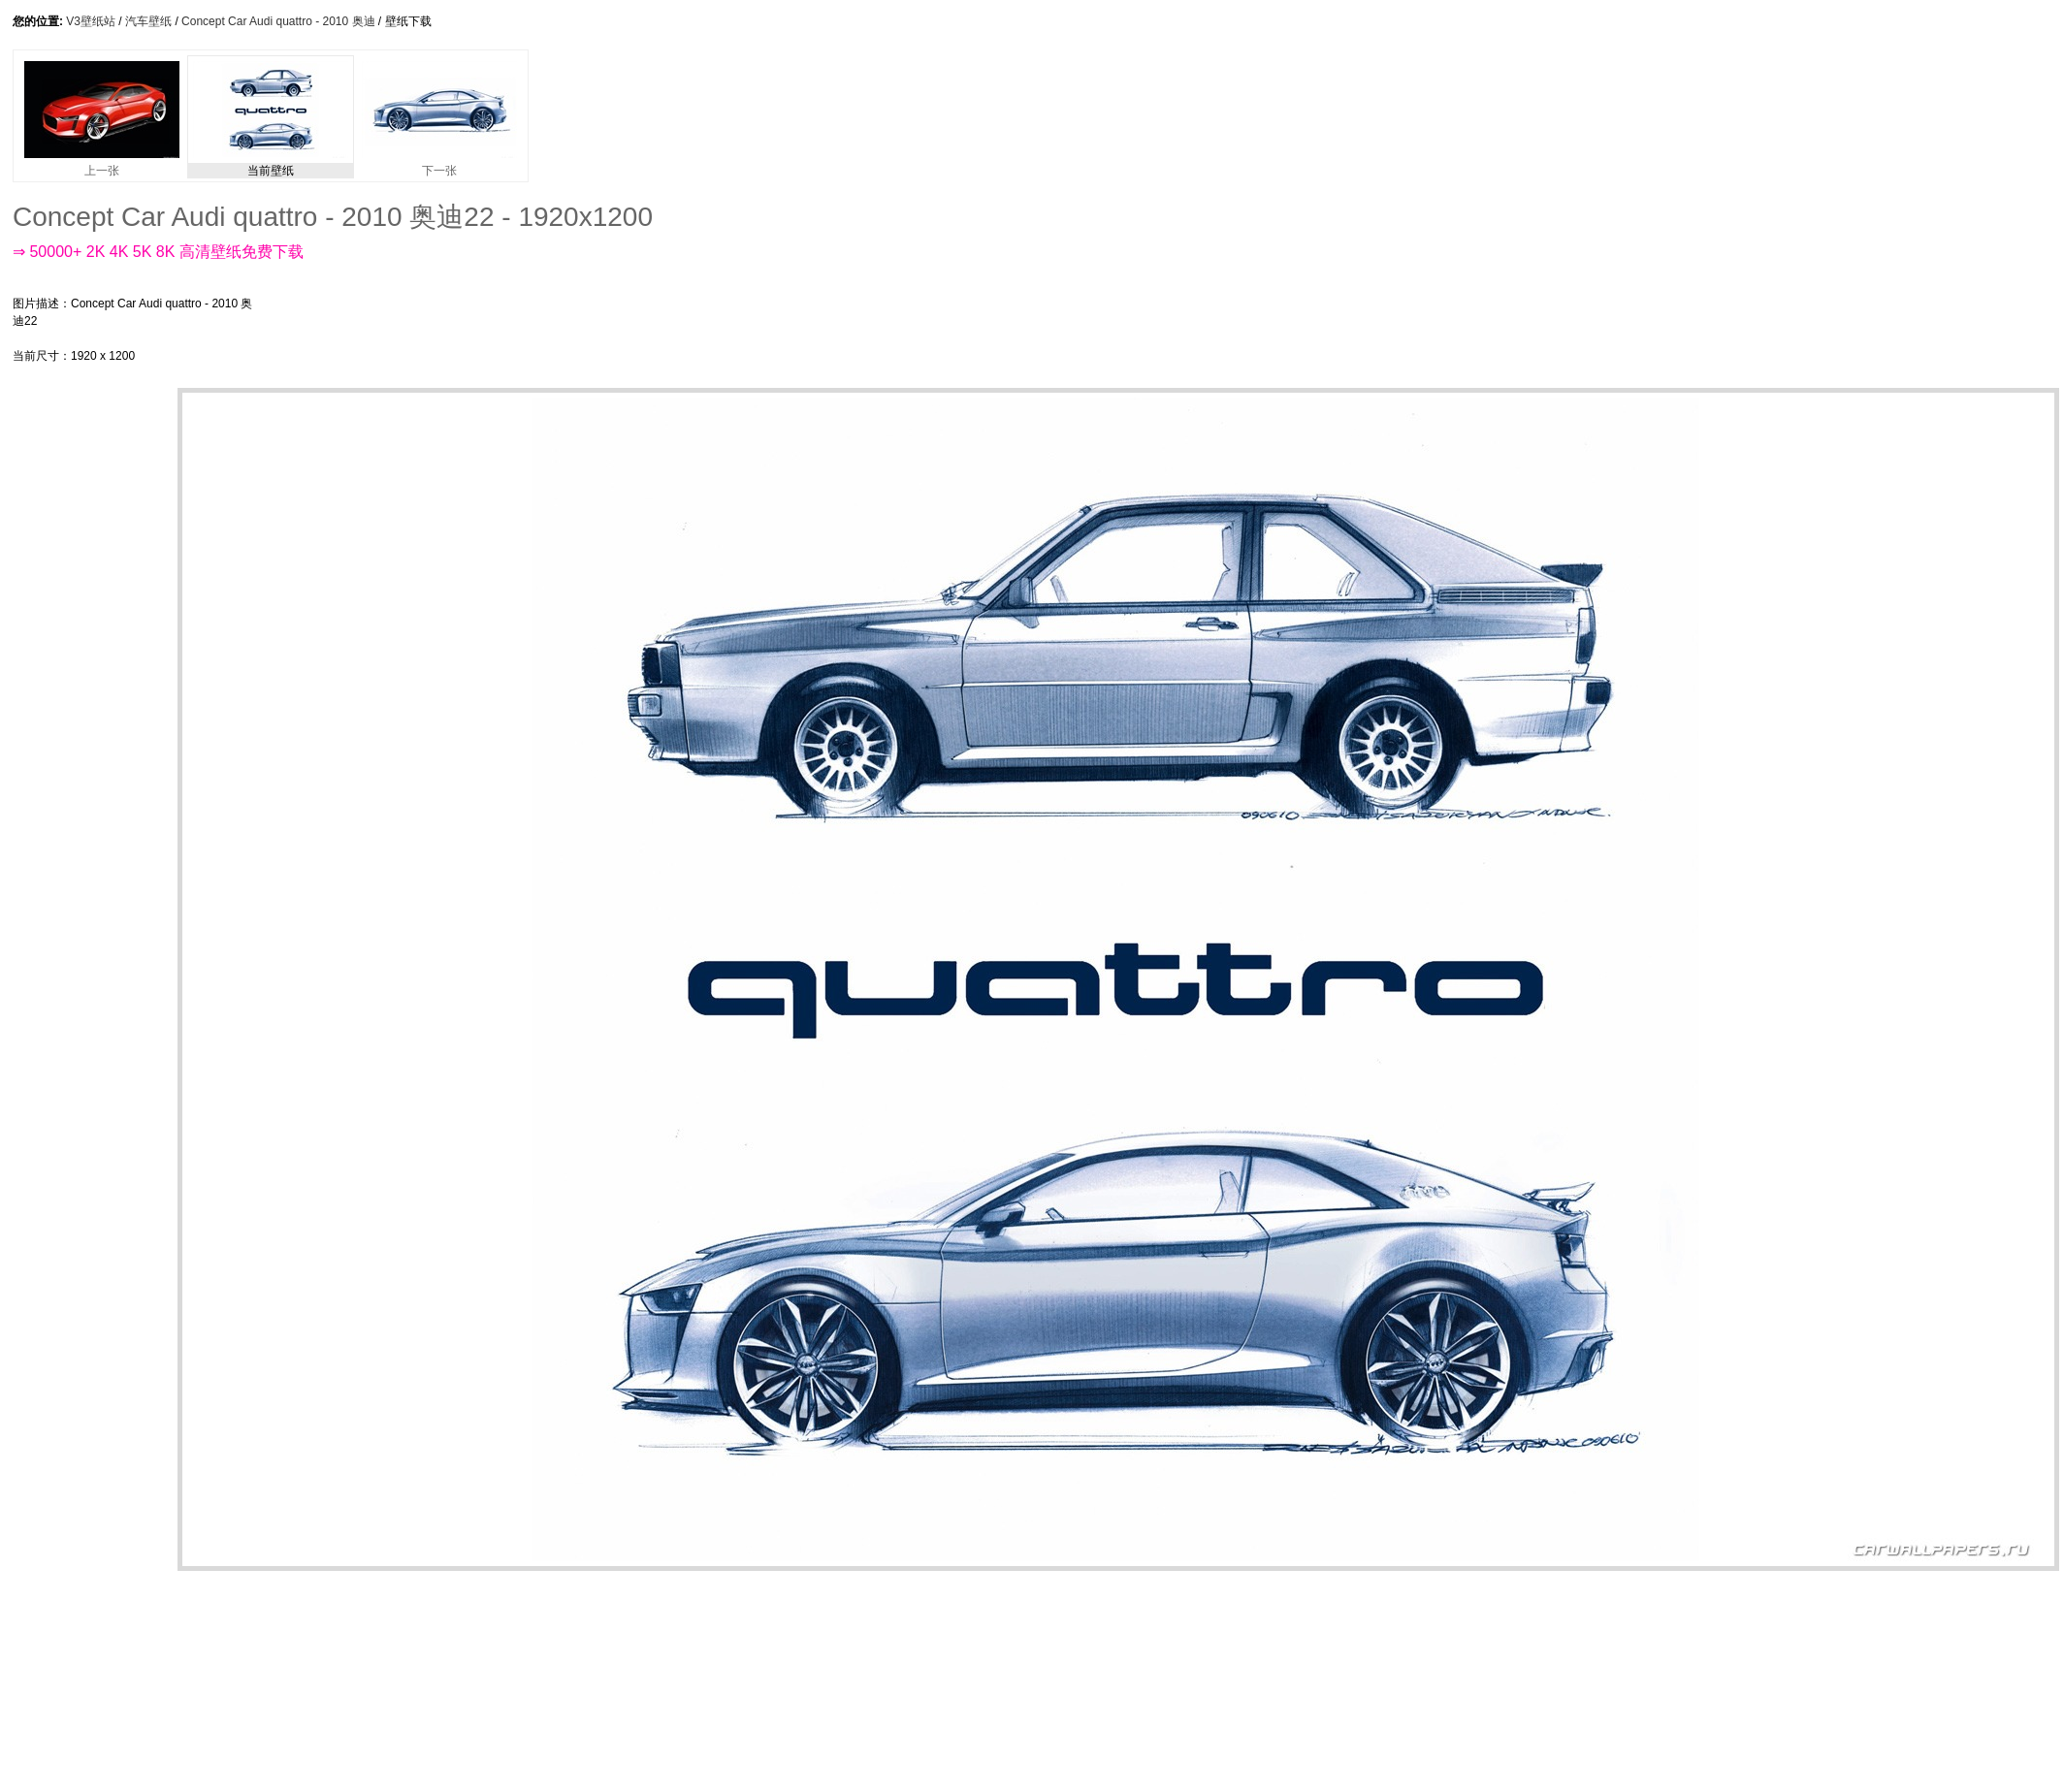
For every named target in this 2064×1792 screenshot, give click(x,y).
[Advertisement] (90, 679)
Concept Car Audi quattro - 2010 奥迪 (277, 21)
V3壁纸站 (90, 21)
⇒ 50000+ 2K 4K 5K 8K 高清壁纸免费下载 (158, 251)
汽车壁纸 (148, 21)
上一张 (101, 165)
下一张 (439, 165)
